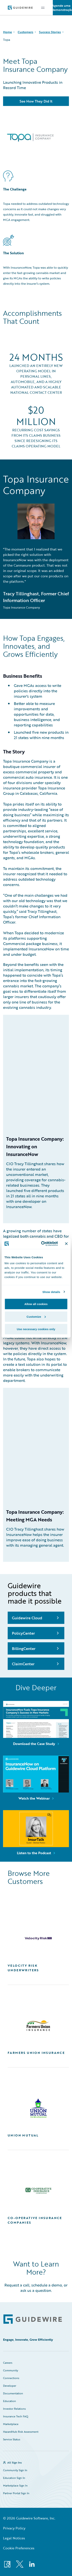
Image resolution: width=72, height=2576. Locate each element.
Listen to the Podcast (34, 1852)
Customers (25, 32)
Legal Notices (14, 2538)
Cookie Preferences (18, 2548)
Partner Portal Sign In (16, 2493)
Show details (51, 1291)
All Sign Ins (14, 2462)
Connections (11, 2378)
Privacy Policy (14, 2528)
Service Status (11, 2439)
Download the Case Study (34, 1743)
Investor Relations (14, 2409)
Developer (9, 2386)
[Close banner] (66, 1243)
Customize (36, 1316)
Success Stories (50, 32)
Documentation (13, 2393)
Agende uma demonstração (62, 7)
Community (10, 2370)
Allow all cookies (36, 1304)
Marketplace (10, 2424)
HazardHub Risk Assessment (20, 2432)
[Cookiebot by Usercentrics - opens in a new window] (43, 1243)
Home (7, 32)
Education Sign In (14, 2478)
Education (9, 2401)
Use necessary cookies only (36, 1329)
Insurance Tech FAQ (15, 2416)
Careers (7, 2363)
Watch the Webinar (34, 1798)
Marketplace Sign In (15, 2485)
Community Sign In (15, 2470)
